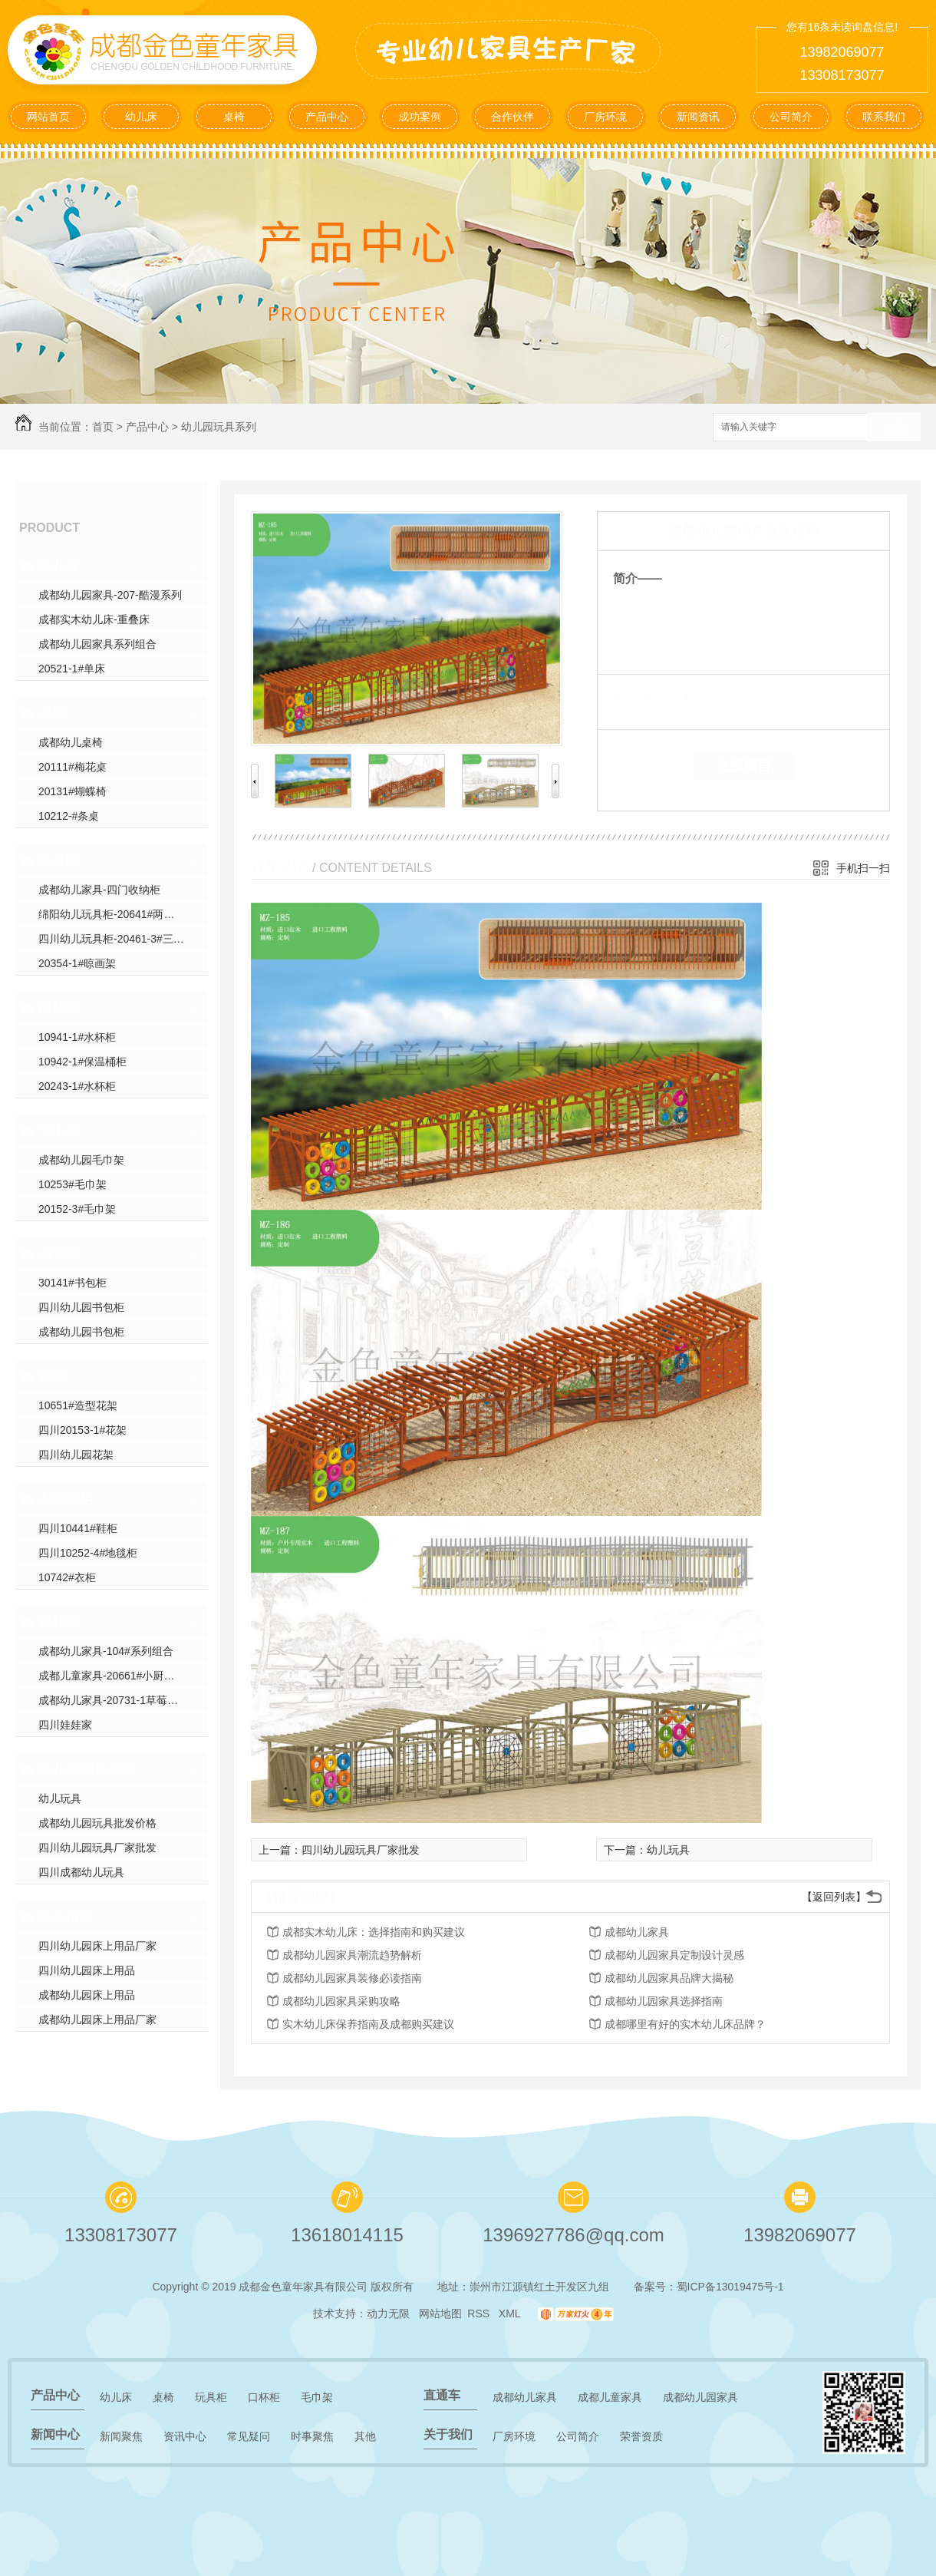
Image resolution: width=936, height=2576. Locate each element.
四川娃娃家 (65, 1725)
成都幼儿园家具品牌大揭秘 (669, 1978)
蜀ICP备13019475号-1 (730, 2286)
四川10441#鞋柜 (77, 1528)
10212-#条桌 (68, 816)
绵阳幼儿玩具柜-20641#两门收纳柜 (122, 914)
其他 (365, 2436)
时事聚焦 (312, 2436)
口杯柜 (59, 1008)
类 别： (639, 698)
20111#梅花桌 (72, 767)
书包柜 (59, 1253)
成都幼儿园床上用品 (86, 1995)
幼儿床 (141, 117)
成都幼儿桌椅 (70, 742)
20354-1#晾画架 (77, 963)
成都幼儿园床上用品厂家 (97, 2019)
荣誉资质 (641, 2436)
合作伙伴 (512, 117)
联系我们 (883, 117)
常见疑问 (248, 2436)
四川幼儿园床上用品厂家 (97, 1946)
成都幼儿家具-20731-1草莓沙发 (113, 1700)
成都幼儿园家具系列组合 (97, 644)
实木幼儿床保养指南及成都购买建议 (368, 2024)
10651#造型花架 (77, 1405)
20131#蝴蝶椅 (72, 791)
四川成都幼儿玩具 (81, 1872)
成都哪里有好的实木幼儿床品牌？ (685, 2024)
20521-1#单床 (71, 668)
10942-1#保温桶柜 (82, 1061)
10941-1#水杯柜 (77, 1037)
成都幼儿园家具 (700, 2397)
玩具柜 (59, 860)
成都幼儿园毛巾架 (81, 1160)
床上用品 (66, 1916)
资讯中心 (184, 2436)
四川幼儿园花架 (76, 1454)
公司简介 (791, 117)
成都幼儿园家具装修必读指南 (352, 1978)
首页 (103, 427)
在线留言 (743, 766)
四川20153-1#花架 (82, 1430)
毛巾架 (59, 1130)
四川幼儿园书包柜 (81, 1307)
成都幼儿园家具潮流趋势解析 (352, 1955)
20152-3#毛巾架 (77, 1209)
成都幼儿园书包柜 (81, 1332)
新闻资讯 (698, 117)
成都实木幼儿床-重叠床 (94, 619)
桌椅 (234, 117)
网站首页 (48, 117)
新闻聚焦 (121, 2436)
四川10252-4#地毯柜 (87, 1553)
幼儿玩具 (59, 1798)
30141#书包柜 (72, 1282)
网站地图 (440, 2313)
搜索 (894, 427)
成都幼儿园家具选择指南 (664, 2001)
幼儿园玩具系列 (218, 427)
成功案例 (419, 117)
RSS (480, 2313)
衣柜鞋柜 (66, 1499)
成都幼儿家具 (637, 1932)
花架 (52, 1376)
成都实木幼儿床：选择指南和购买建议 (373, 1932)
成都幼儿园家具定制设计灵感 (674, 1955)
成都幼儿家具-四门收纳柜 (99, 889)
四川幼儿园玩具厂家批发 (97, 1847)
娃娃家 (59, 1622)
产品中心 (326, 117)
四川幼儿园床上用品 (86, 1970)
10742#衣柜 (67, 1577)
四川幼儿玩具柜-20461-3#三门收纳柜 (122, 939)
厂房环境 (605, 117)
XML (511, 2313)
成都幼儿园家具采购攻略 (341, 2001)
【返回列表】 (834, 1897)
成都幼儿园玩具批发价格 (97, 1823)
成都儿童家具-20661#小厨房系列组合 (122, 1675)
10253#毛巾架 (72, 1184)
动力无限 (388, 2313)
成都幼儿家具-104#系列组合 (105, 1651)
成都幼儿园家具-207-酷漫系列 (110, 595)
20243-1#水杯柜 (77, 1086)
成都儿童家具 (610, 2397)
